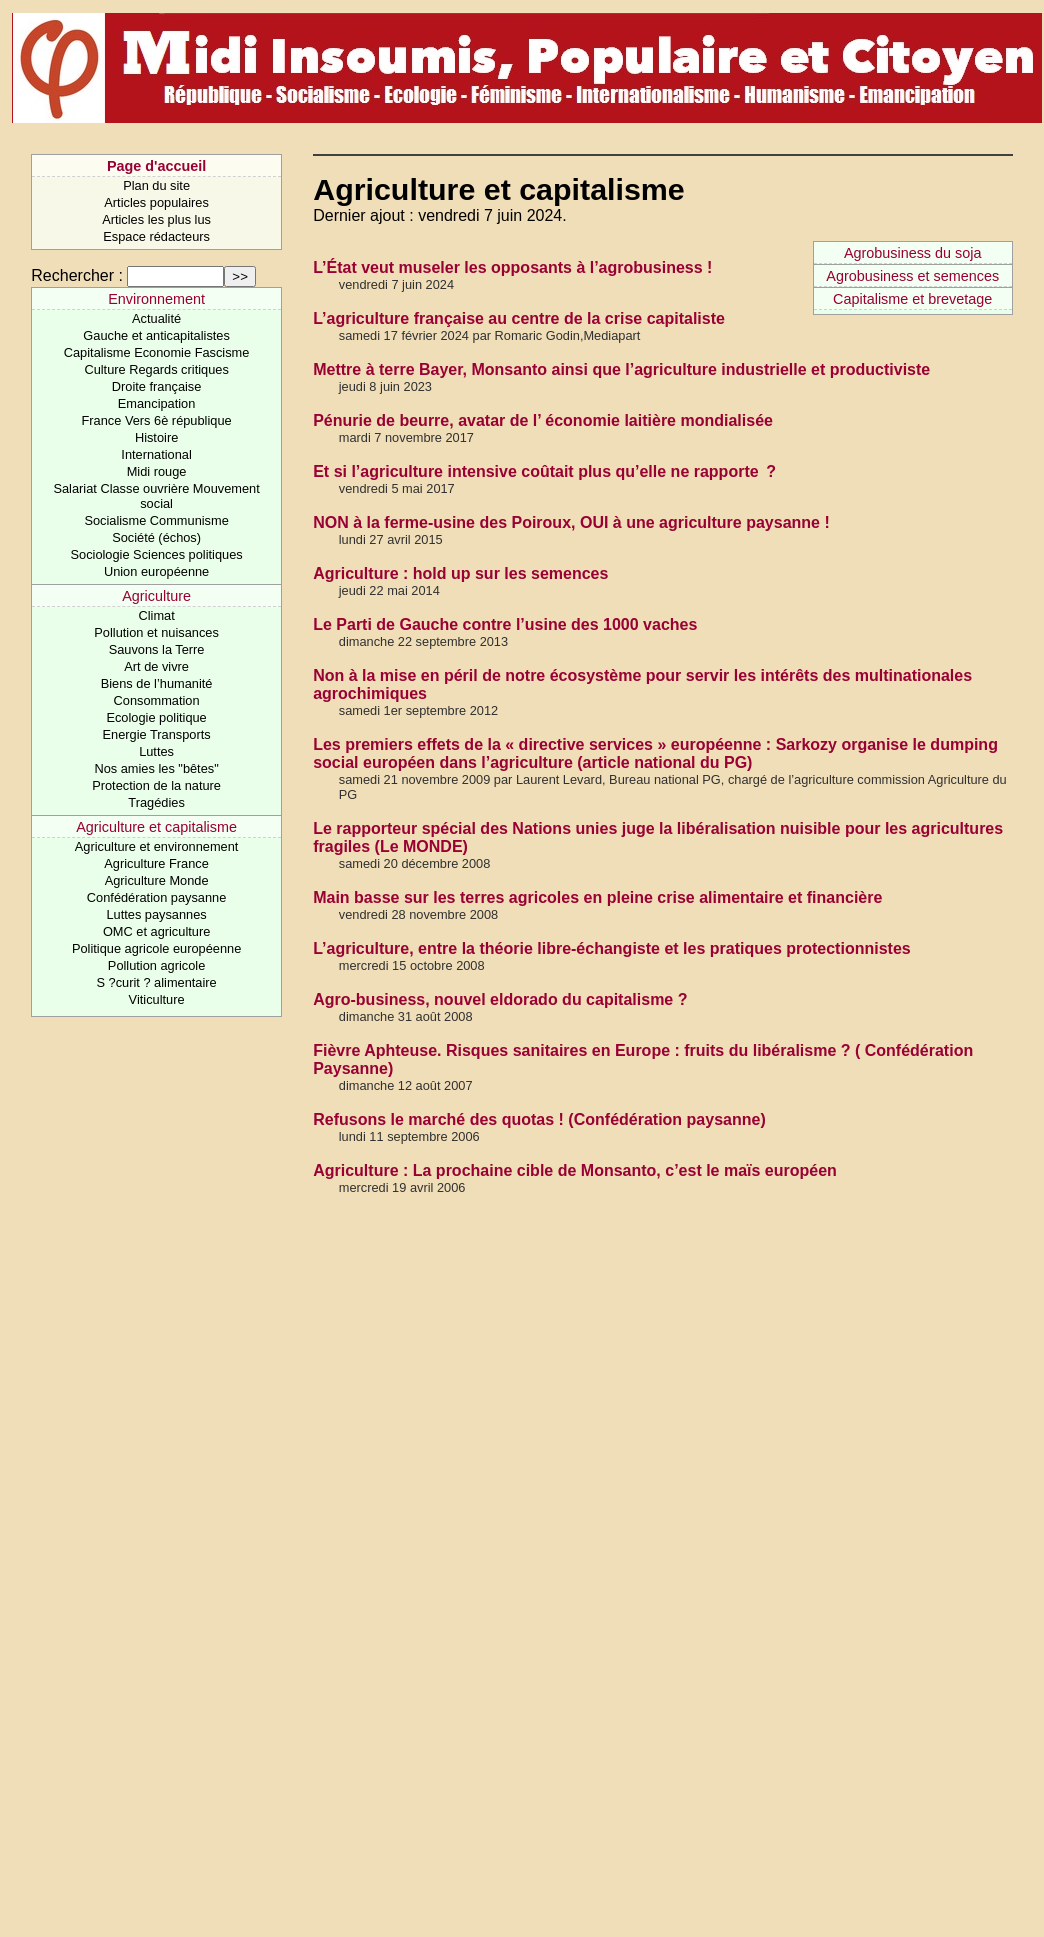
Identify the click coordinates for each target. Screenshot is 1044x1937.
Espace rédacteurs (156, 236)
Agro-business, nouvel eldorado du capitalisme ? (500, 999)
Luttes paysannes (156, 914)
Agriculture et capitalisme (156, 827)
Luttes (156, 751)
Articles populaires (156, 202)
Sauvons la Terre (157, 649)
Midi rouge (157, 471)
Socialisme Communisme (156, 520)
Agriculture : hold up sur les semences (460, 573)
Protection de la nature (156, 785)
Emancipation (157, 403)
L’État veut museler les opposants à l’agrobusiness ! (512, 267)
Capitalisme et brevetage (912, 299)
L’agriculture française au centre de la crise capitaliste (519, 318)
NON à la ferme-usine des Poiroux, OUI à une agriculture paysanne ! (571, 522)
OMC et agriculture (156, 931)
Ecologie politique (156, 717)
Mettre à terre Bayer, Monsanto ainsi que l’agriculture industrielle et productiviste (621, 369)
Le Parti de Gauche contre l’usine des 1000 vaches (505, 624)
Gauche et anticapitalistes (156, 335)
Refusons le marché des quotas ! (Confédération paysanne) (539, 1119)
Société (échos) (156, 537)
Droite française (157, 386)
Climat (156, 615)
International (156, 454)
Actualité (156, 318)
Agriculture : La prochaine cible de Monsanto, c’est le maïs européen (575, 1170)
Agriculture (156, 596)
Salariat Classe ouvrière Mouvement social (156, 496)
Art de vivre (156, 666)
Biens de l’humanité (157, 683)
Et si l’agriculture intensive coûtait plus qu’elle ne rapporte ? (544, 471)
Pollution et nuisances (156, 632)
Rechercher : (77, 275)
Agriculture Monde (157, 880)
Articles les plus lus (156, 219)
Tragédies (156, 802)
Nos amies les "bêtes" (156, 768)
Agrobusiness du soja (913, 253)
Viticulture (157, 999)
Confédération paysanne (156, 897)
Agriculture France (156, 863)
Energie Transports (157, 734)
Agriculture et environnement (157, 846)
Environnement (156, 299)
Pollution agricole (156, 965)
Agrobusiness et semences (912, 276)
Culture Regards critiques (156, 369)
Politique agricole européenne (156, 948)
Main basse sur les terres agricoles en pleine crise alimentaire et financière (597, 897)
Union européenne (156, 571)
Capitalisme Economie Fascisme (157, 352)
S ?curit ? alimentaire (156, 982)
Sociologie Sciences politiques (157, 554)
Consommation (157, 700)
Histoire (156, 437)
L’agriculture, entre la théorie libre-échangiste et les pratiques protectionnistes (612, 948)
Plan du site (156, 185)
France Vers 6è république (157, 420)
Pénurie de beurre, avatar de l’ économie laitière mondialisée (543, 420)
